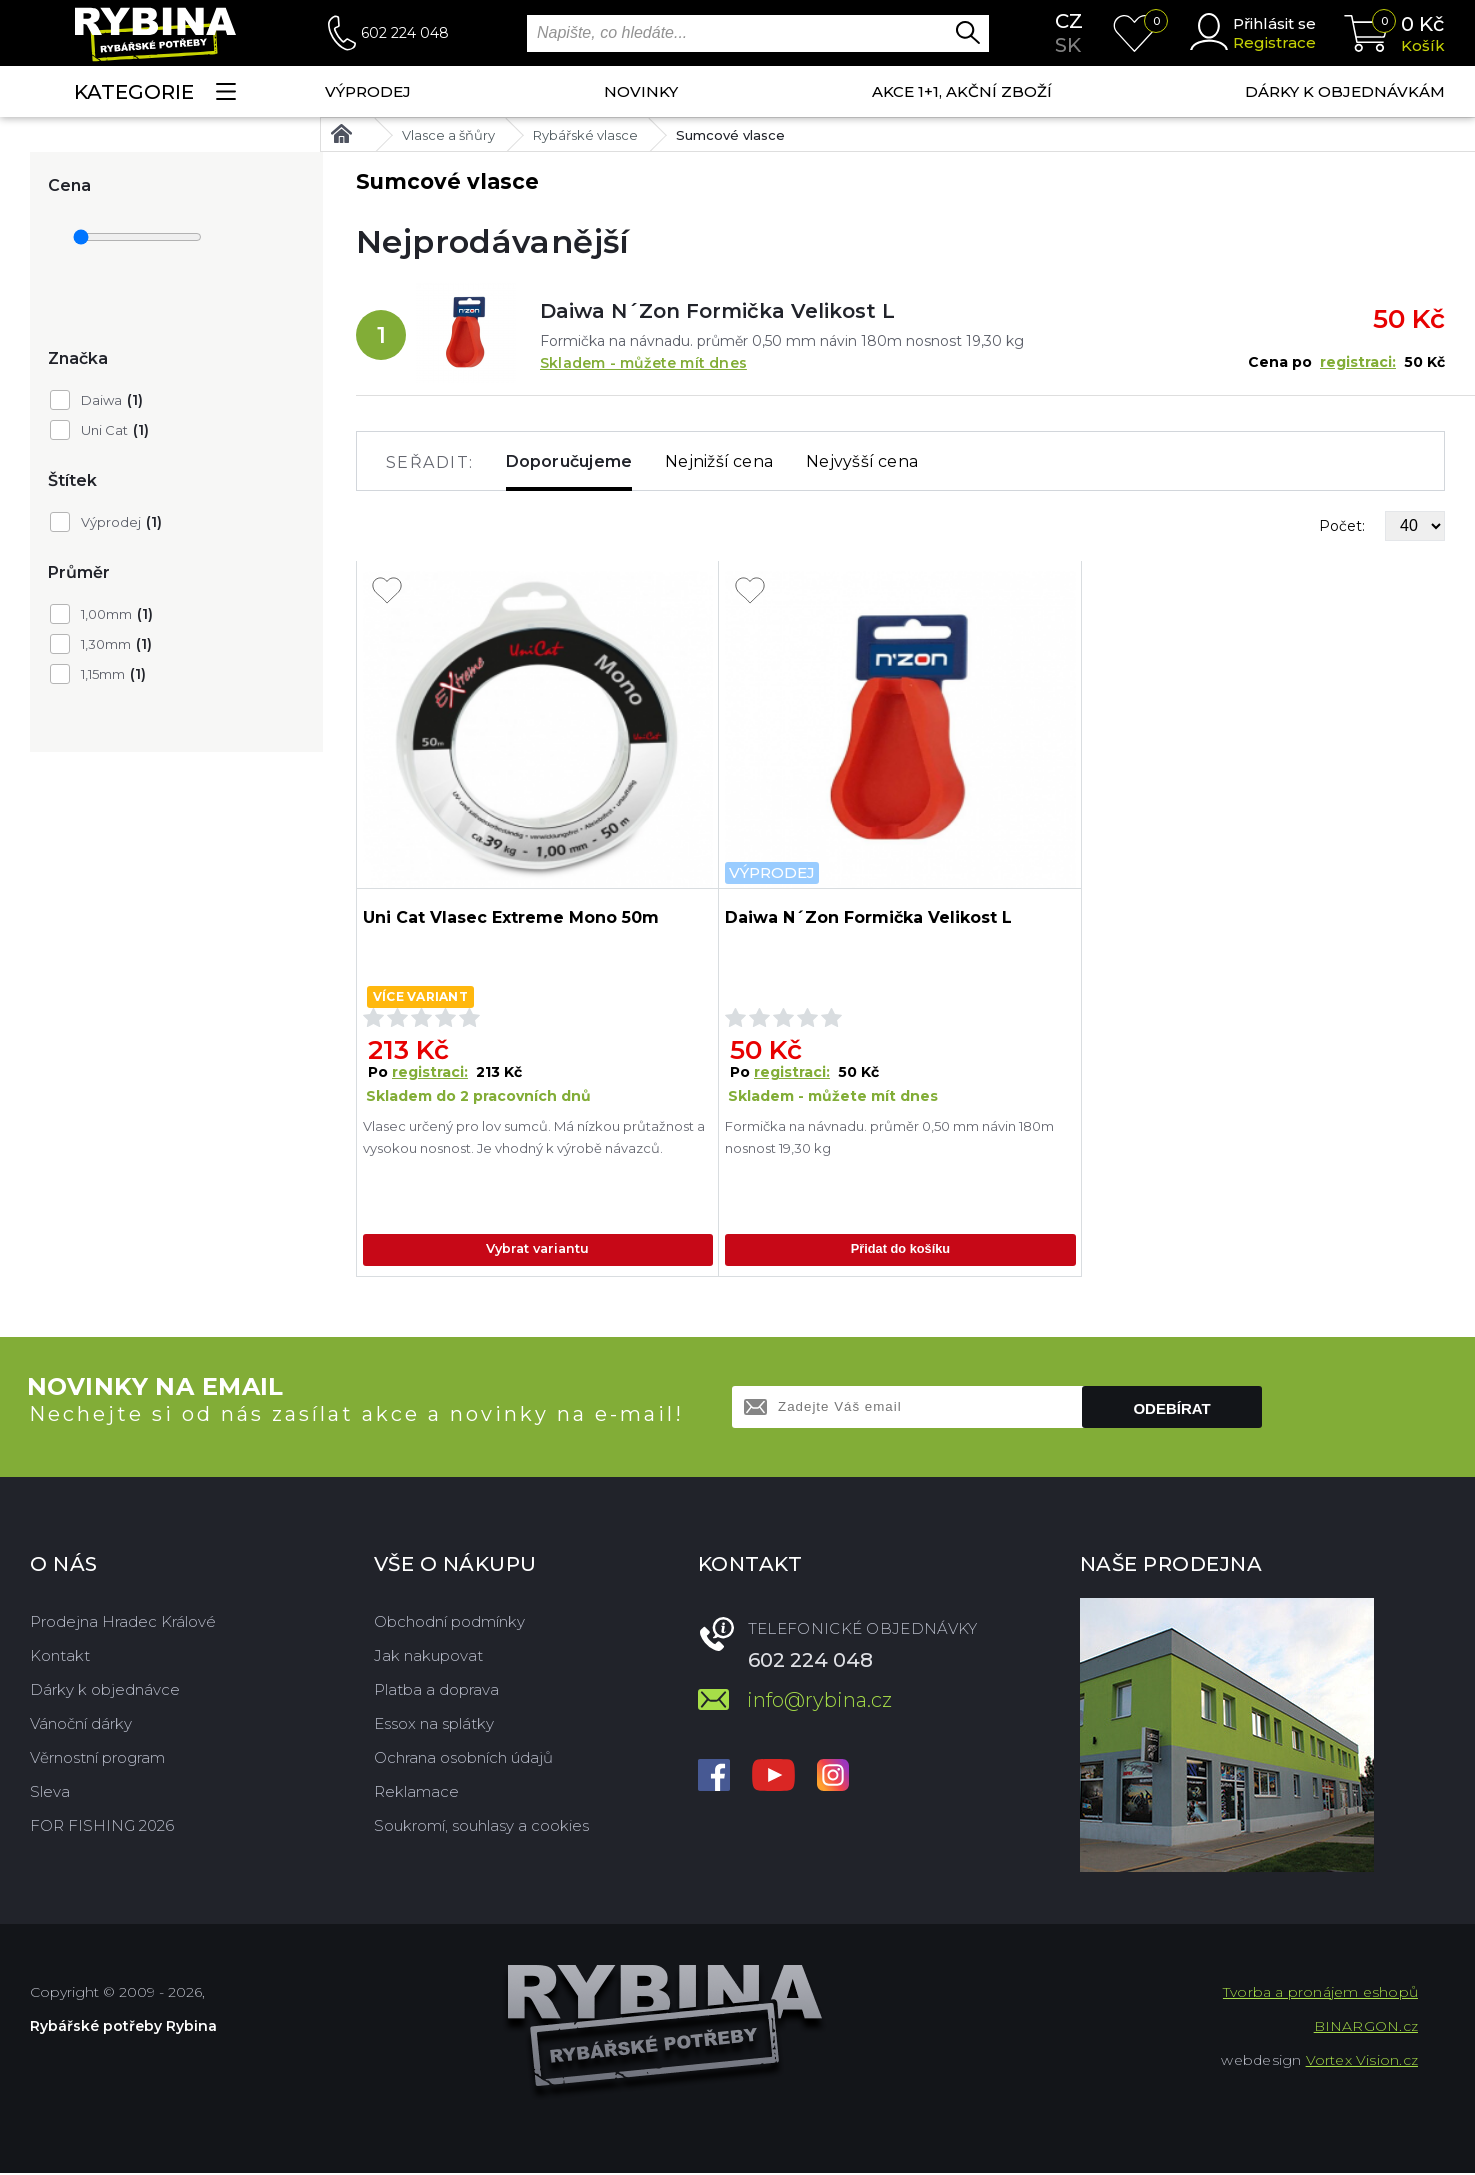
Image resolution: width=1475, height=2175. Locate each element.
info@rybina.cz (819, 1702)
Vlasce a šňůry (448, 135)
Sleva (50, 1793)
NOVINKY (641, 91)
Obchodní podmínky (449, 1623)
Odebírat (1171, 1410)
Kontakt (60, 1657)
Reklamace (416, 1793)
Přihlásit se (1274, 23)
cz (1069, 21)
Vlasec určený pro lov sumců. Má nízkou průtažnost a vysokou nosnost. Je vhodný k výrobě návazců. (535, 1148)
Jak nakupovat (428, 1657)
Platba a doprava (436, 1691)
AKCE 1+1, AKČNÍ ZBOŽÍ (962, 91)
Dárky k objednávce (105, 1691)
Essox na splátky (434, 1725)
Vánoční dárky (81, 1725)
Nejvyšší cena (862, 461)
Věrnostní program (97, 1759)
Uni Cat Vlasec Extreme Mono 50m (511, 917)
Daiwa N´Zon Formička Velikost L (717, 311)
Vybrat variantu (537, 1250)
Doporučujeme (569, 461)
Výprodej (368, 91)
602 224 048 (405, 33)
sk (1068, 45)
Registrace (1274, 42)
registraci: (1358, 362)
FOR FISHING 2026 (102, 1827)
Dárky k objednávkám (1345, 91)
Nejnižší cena (719, 461)
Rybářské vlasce (585, 135)
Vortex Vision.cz (1362, 2062)
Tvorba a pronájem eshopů (1320, 1994)
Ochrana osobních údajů (463, 1759)
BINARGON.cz (1366, 2028)
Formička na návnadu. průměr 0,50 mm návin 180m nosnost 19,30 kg (889, 1137)
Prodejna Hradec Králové (123, 1623)
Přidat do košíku (900, 1250)
